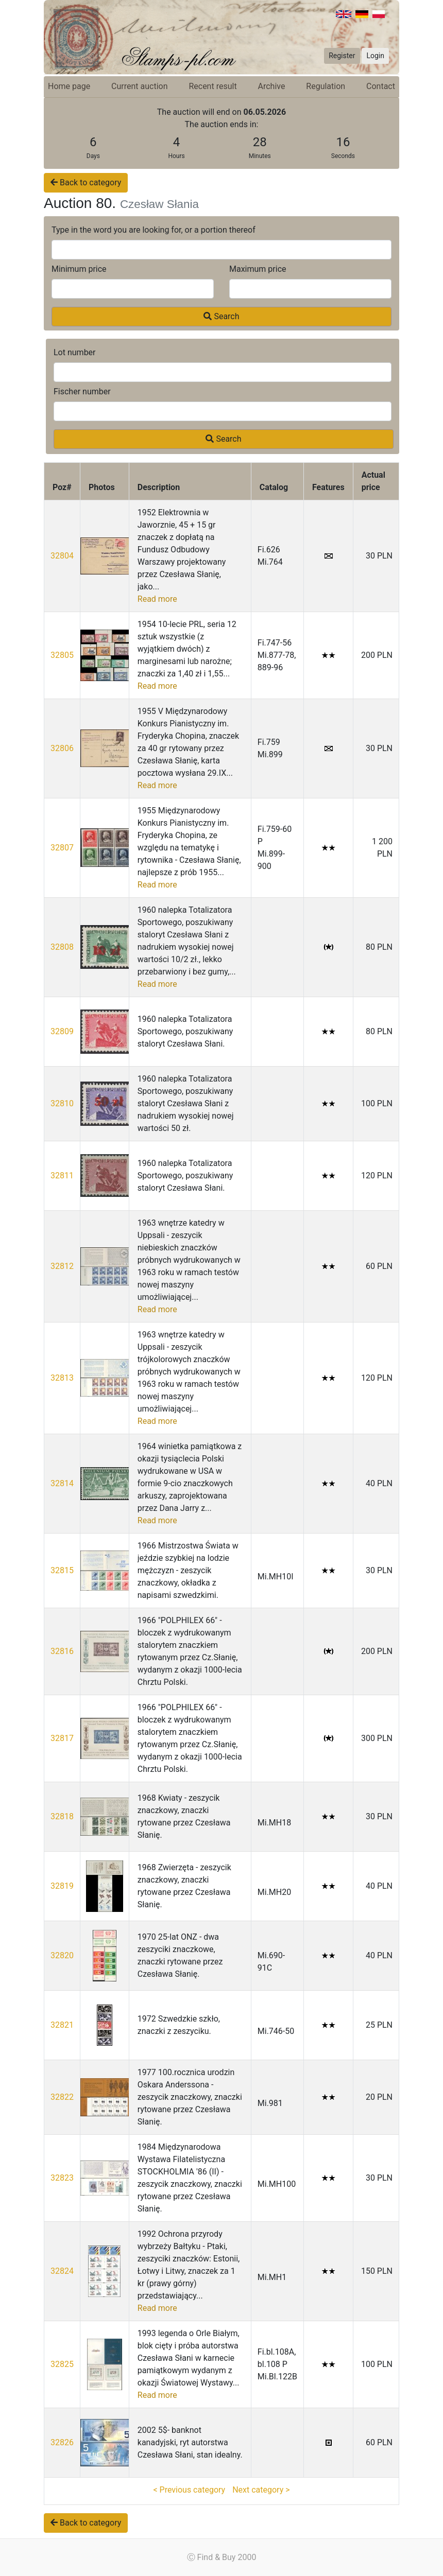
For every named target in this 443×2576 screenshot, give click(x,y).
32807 (62, 847)
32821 (62, 2025)
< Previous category (189, 2490)
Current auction (139, 86)
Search (221, 316)
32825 (62, 2364)
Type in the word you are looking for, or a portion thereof (153, 230)
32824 (62, 2271)
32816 (62, 1651)
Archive (271, 86)
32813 (62, 1378)
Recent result (212, 86)
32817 (62, 1738)
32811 (62, 1175)
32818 (62, 1816)
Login (375, 55)
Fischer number (82, 391)
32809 (62, 1031)
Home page (69, 86)
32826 (62, 2442)
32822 (62, 2097)
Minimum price (79, 269)
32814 (62, 1483)
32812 (62, 1266)
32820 (62, 1955)
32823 (62, 2178)
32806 (62, 748)
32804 (62, 556)
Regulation (325, 86)
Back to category (85, 182)
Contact (380, 86)
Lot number (75, 352)
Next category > (260, 2490)
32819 (62, 1886)
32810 (62, 1103)
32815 (62, 1570)
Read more (157, 599)
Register (342, 55)
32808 (62, 947)
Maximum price (257, 269)
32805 (62, 655)
